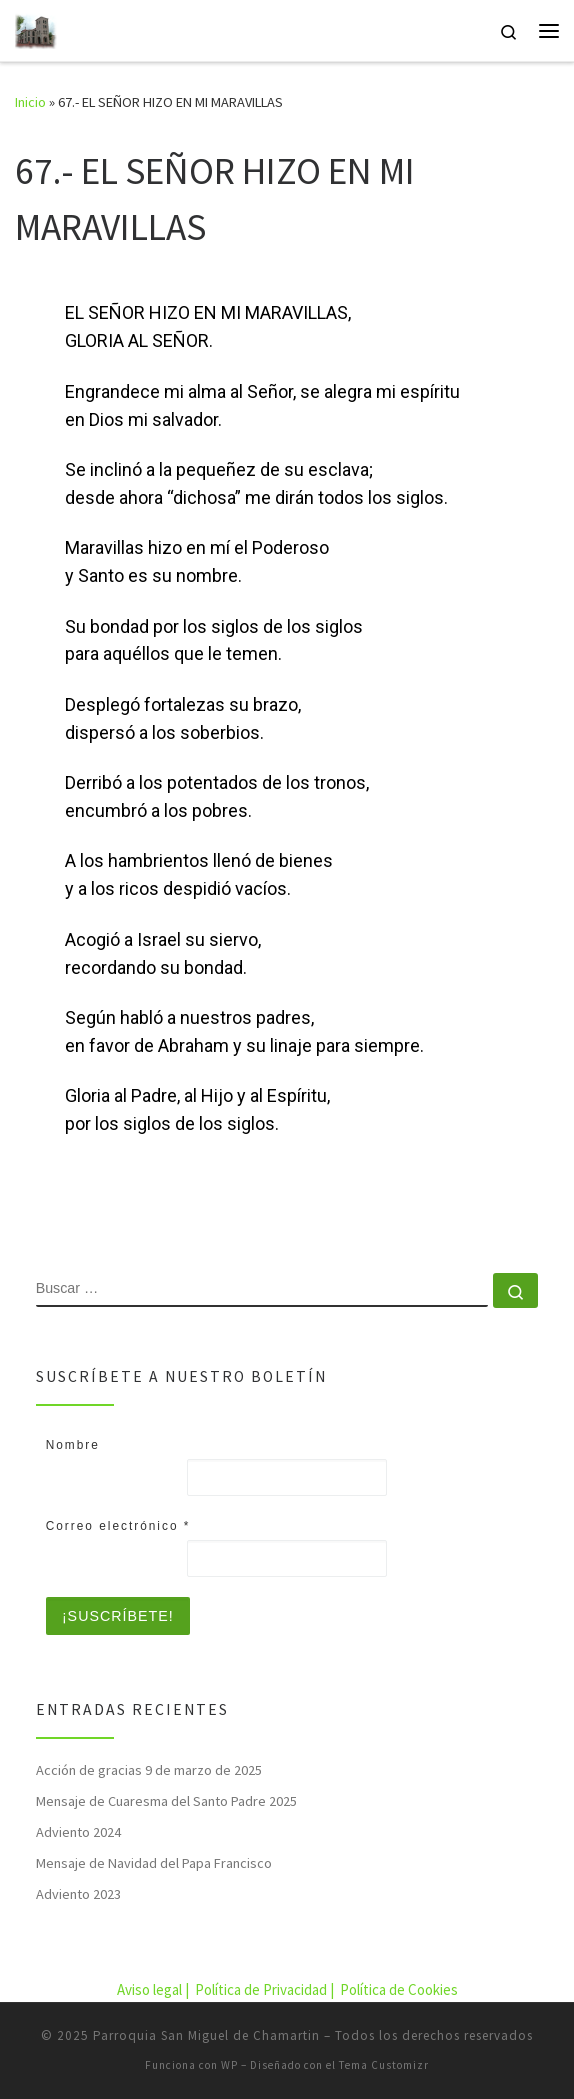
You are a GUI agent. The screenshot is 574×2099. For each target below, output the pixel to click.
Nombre (73, 1445)
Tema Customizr (384, 2065)
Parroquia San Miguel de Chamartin (206, 2035)
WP (229, 2065)
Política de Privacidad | (266, 1989)
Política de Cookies (399, 1989)
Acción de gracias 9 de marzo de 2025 (149, 1770)
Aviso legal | (154, 1989)
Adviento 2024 (78, 1832)
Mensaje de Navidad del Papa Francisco (154, 1863)
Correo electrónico (118, 1526)
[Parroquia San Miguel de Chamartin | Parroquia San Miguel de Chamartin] (36, 28)
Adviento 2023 (78, 1894)
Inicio (30, 102)
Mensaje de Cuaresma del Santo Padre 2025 (166, 1801)
